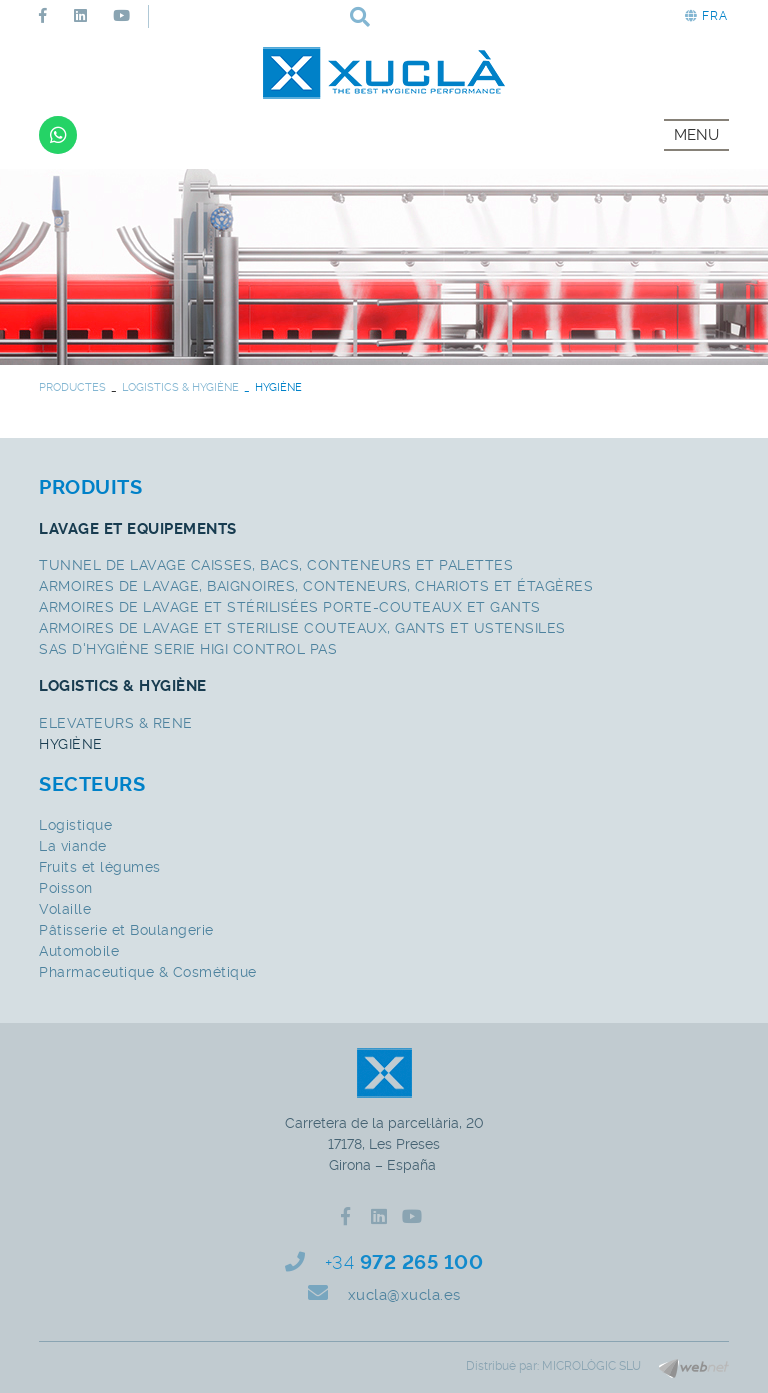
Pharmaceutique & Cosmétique (148, 972)
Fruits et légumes (100, 867)
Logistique (75, 825)
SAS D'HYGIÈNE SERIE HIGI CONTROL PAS (188, 649)
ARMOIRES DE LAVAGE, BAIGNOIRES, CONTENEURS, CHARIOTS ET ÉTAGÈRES (316, 586)
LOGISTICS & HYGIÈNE (180, 387)
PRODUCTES (72, 387)
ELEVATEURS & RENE (116, 723)
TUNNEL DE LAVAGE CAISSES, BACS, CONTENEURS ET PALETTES (276, 565)
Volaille (65, 909)
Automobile (79, 951)
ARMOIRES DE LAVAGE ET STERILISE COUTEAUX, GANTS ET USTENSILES (302, 628)
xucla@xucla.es (404, 1295)
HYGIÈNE (71, 744)
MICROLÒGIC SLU (591, 1366)
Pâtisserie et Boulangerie (126, 930)
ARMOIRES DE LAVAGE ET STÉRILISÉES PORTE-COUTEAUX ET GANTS (290, 607)
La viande (73, 846)
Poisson (66, 888)
